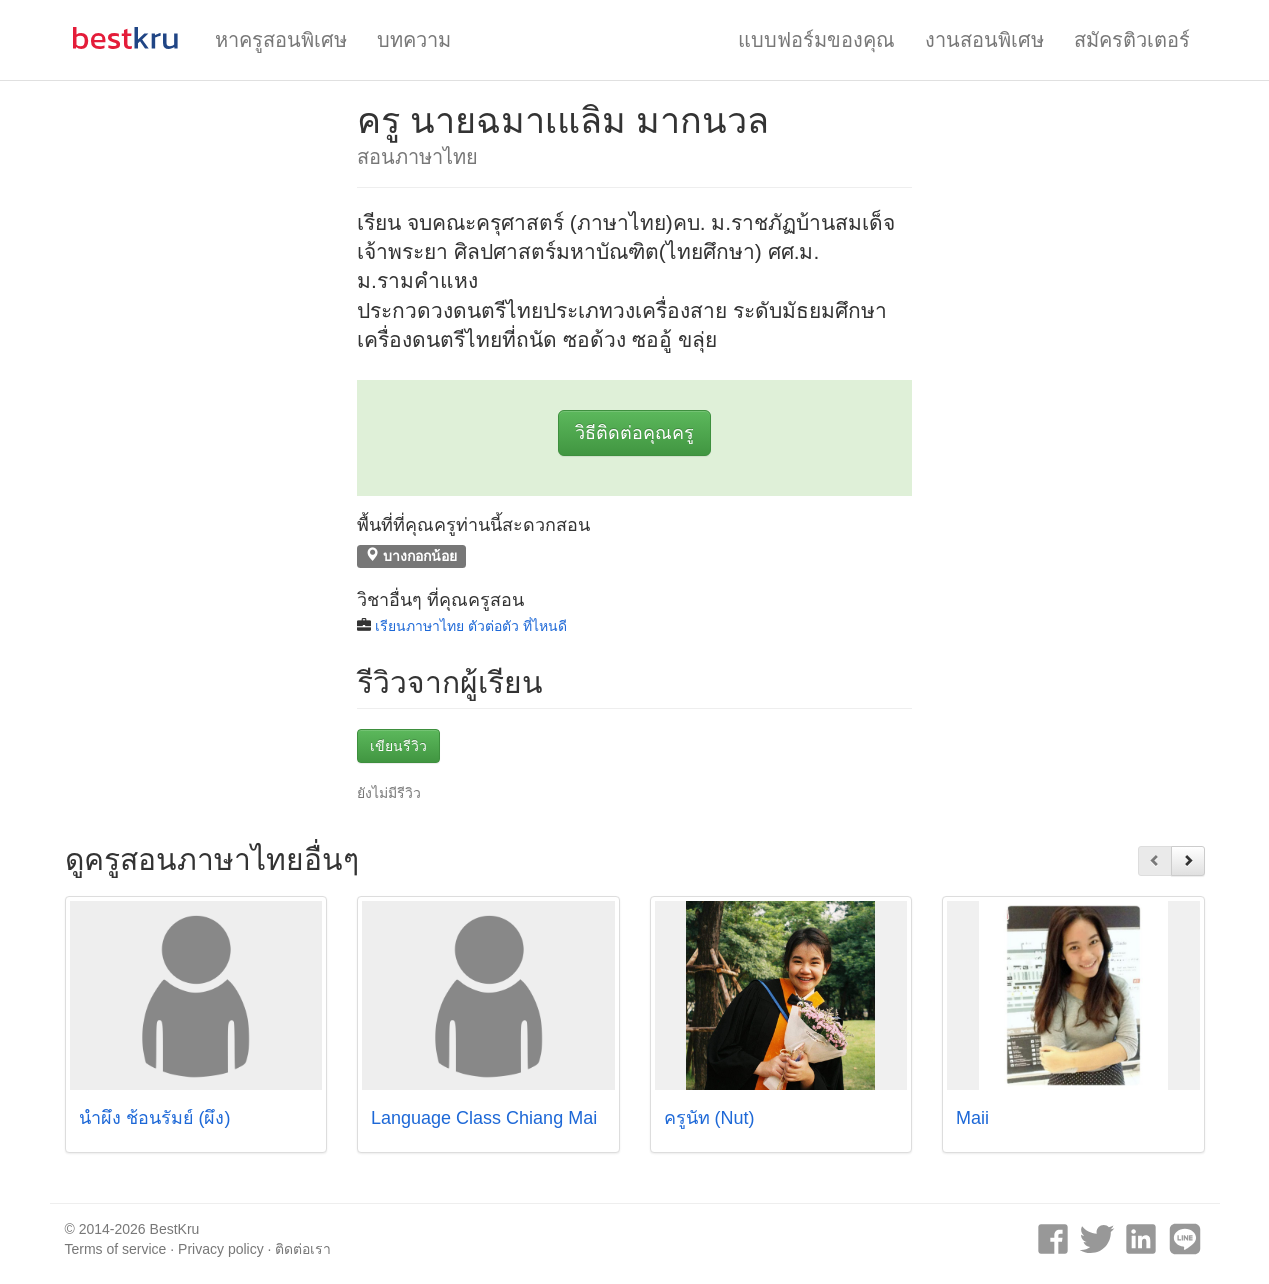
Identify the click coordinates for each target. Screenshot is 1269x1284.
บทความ (414, 40)
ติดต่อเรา (303, 1249)
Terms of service (116, 1249)
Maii (972, 1118)
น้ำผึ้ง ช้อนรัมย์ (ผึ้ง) (155, 1118)
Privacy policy (221, 1249)
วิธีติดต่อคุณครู (634, 433)
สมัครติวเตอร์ (1132, 40)
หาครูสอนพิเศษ (281, 40)
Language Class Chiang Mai (484, 1118)
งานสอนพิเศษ (984, 40)
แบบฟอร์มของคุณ (816, 40)
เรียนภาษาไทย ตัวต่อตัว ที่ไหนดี (471, 626)
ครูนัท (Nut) (709, 1118)
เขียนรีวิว (398, 746)
